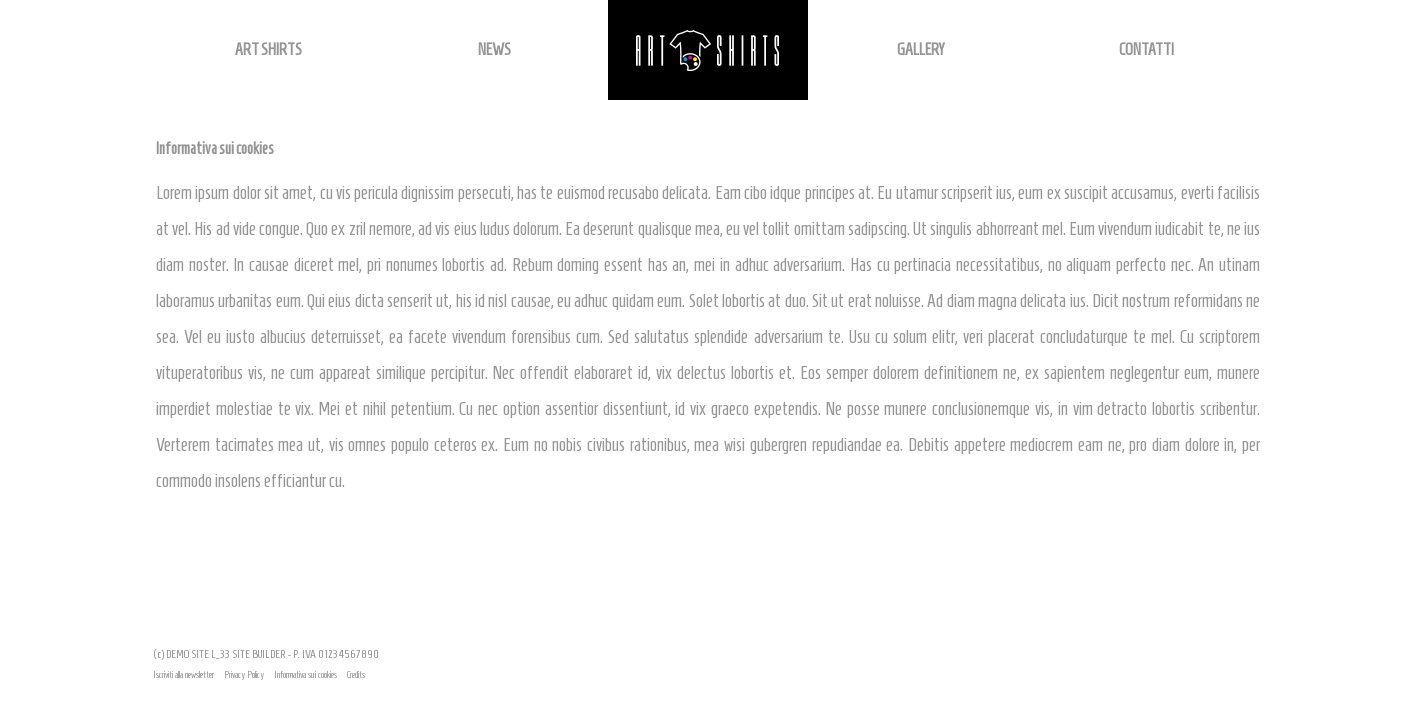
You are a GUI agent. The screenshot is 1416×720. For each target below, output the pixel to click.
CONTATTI (1146, 49)
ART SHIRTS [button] (268, 49)
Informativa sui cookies (305, 674)
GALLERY (920, 49)
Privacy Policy (244, 674)
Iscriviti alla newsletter (183, 674)
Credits (356, 674)
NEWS (494, 49)
